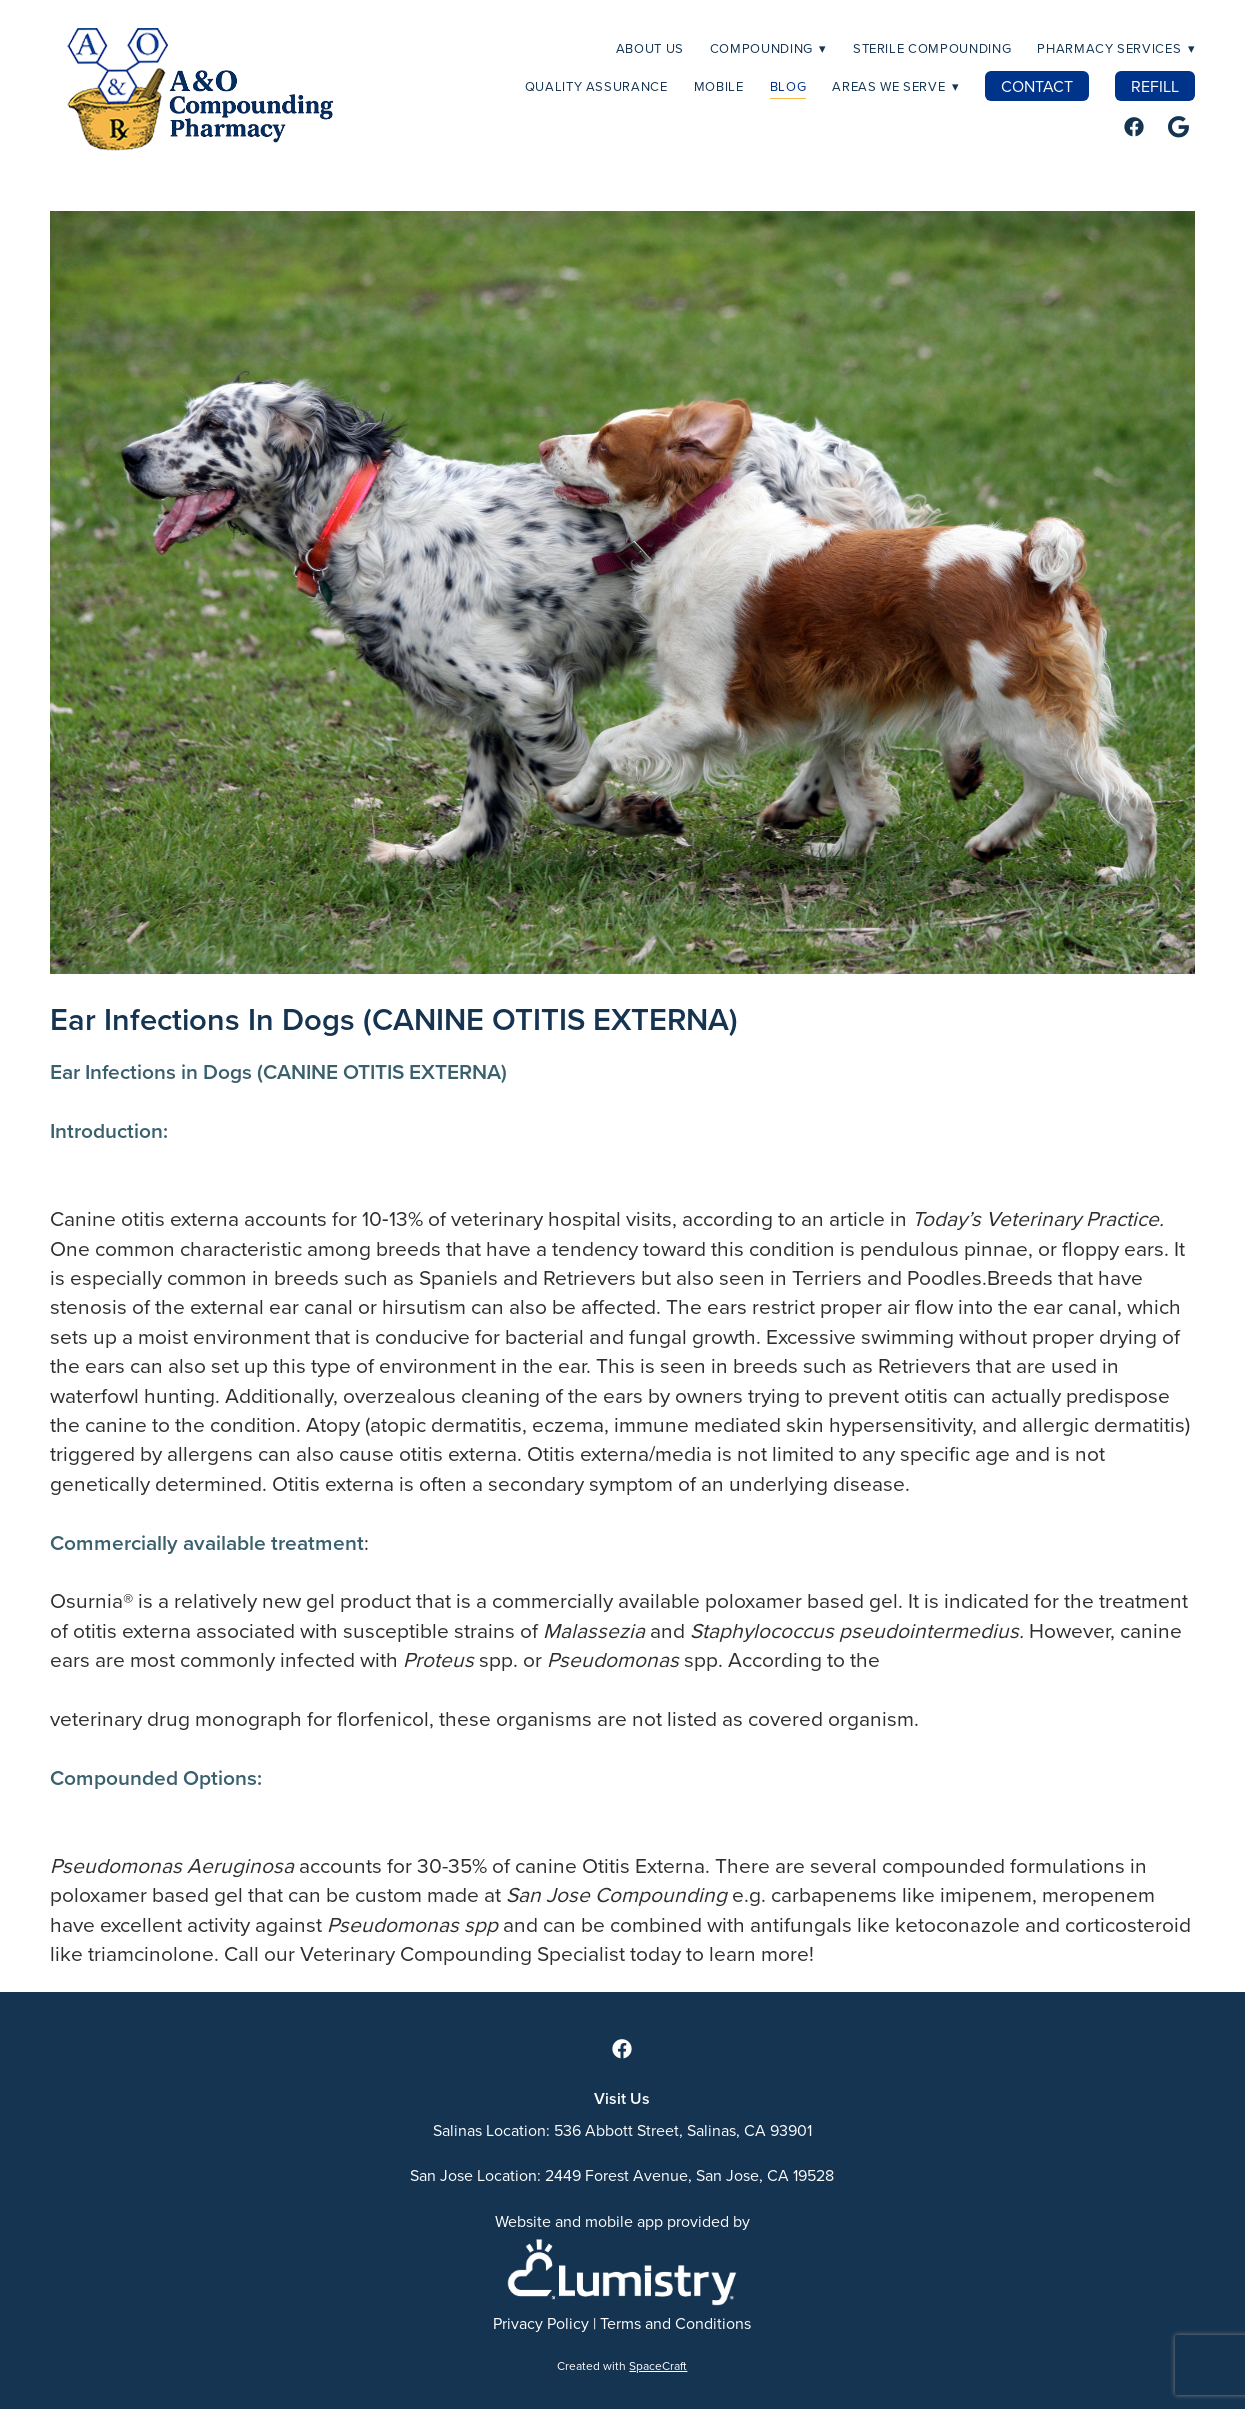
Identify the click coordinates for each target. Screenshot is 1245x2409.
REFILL (1155, 86)
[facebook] (1134, 127)
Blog (788, 86)
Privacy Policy (541, 2323)
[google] (1179, 127)
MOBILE (719, 86)
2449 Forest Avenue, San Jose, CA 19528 (689, 2175)
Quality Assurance (596, 86)
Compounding (768, 48)
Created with (622, 2365)
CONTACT (1037, 86)
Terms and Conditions (675, 2323)
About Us (650, 48)
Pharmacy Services (1116, 48)
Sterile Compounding (932, 48)
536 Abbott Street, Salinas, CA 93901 (683, 2130)
